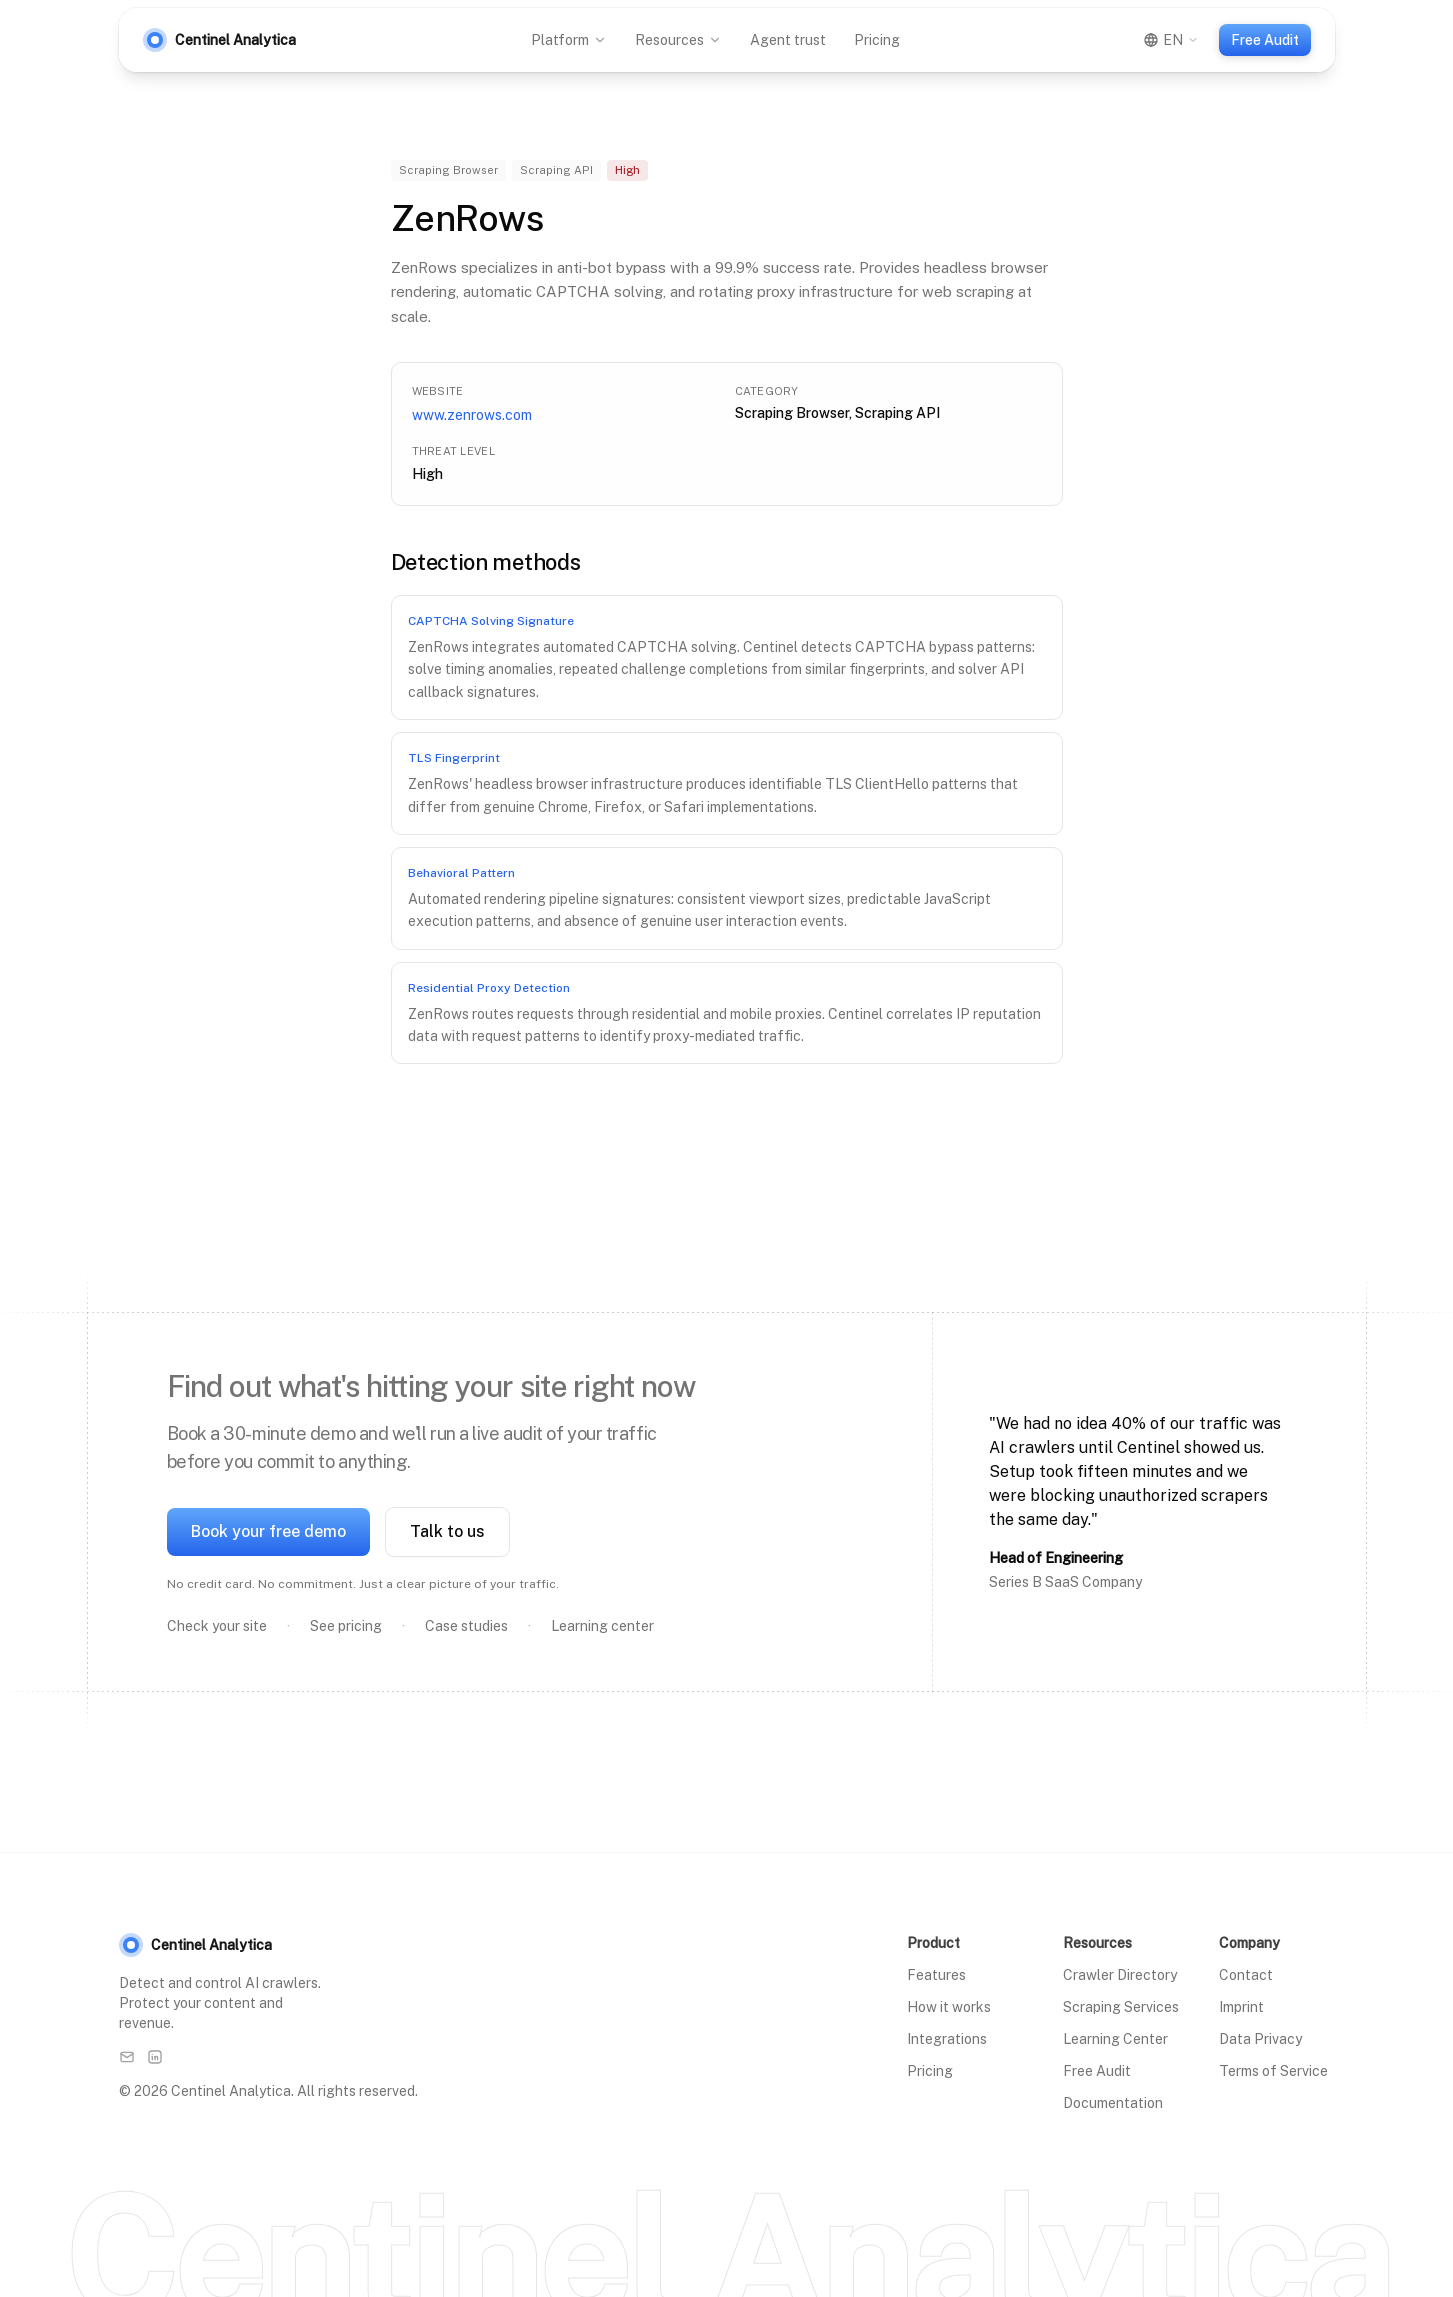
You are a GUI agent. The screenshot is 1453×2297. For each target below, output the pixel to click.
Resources (678, 40)
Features (936, 1975)
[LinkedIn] (155, 2057)
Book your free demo (268, 1531)
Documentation (1113, 2103)
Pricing (877, 40)
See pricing (346, 1626)
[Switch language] (1171, 40)
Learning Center (1115, 2039)
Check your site (217, 1626)
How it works (949, 2007)
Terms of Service (1273, 2071)
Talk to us (447, 1531)
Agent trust (788, 40)
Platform (569, 40)
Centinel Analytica (195, 1945)
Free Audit (1265, 40)
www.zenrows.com (472, 415)
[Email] (127, 2057)
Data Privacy (1260, 2039)
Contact (1246, 1975)
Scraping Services (1121, 2007)
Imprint (1241, 2007)
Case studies (466, 1626)
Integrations (947, 2039)
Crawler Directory (1120, 1975)
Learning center (602, 1626)
